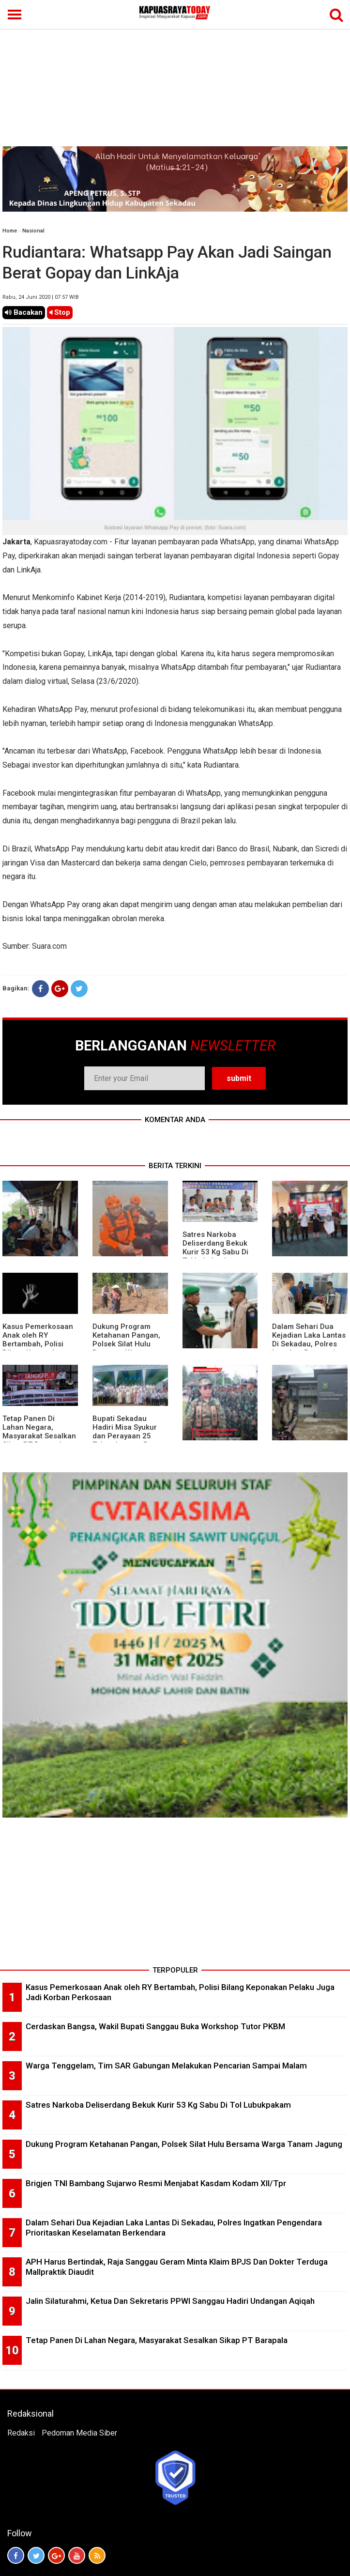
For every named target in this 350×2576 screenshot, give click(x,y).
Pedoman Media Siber (79, 2432)
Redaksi (21, 2432)
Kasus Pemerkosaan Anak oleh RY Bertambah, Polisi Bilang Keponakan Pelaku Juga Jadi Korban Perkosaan (37, 1348)
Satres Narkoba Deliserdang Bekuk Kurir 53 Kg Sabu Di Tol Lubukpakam (215, 1247)
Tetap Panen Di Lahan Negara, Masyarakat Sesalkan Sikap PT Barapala (39, 1431)
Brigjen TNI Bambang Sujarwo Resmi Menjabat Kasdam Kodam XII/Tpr (156, 2183)
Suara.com (49, 946)
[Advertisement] (175, 73)
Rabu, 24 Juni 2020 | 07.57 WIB (40, 297)
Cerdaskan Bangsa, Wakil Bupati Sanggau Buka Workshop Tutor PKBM (155, 2026)
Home (9, 231)
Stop (59, 312)
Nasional (33, 231)
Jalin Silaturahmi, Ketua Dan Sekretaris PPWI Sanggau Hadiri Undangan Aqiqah (170, 2301)
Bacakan (24, 312)
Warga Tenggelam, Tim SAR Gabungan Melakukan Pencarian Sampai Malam (166, 2065)
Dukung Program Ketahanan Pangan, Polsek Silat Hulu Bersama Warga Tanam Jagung (126, 1344)
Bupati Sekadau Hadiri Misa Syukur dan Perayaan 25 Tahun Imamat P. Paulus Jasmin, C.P (125, 1436)
